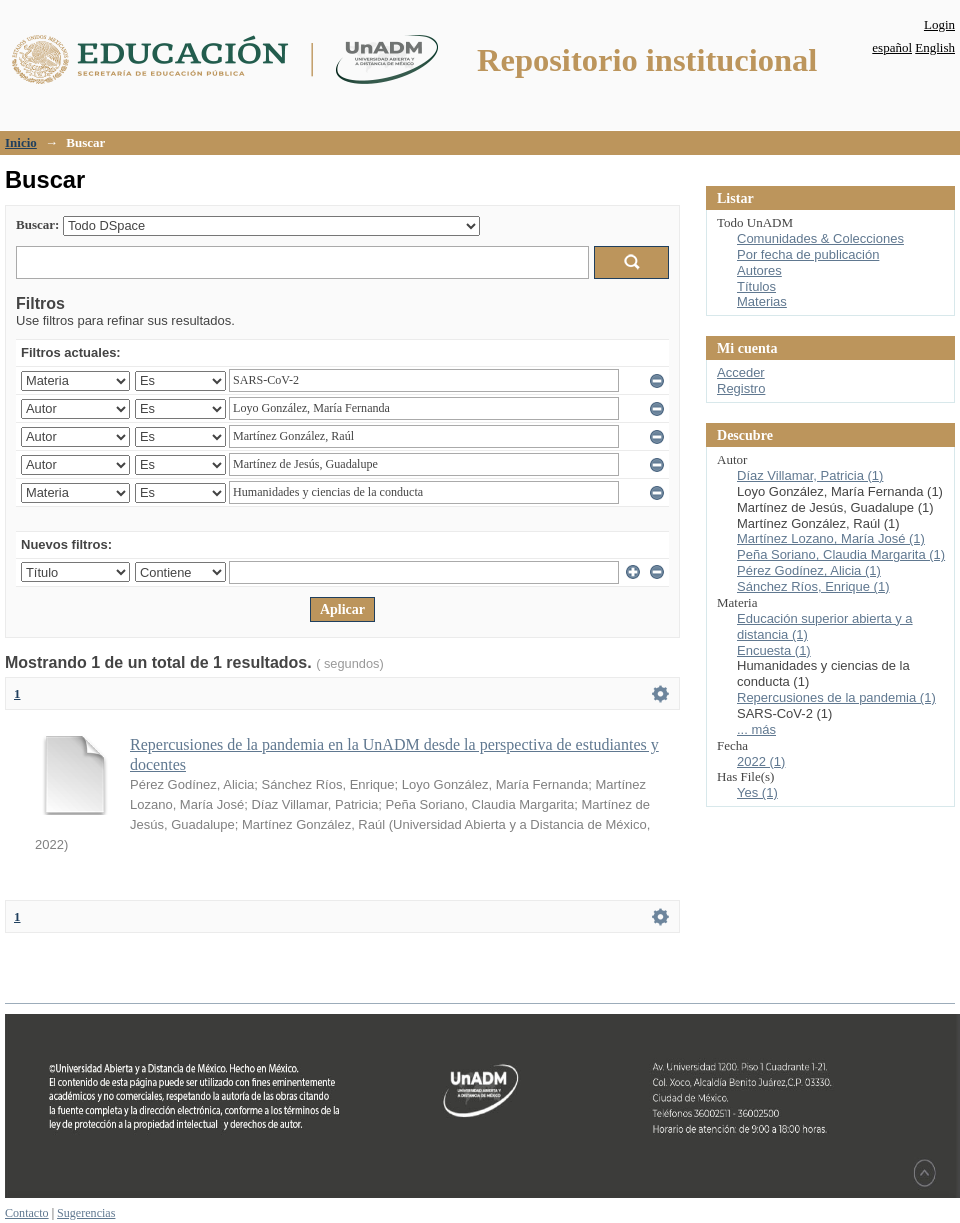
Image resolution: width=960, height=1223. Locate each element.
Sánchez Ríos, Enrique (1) (813, 586)
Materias (762, 301)
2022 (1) (761, 761)
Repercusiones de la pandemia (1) (836, 697)
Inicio (21, 142)
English (935, 47)
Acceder (741, 372)
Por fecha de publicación (808, 254)
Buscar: (37, 224)
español (892, 47)
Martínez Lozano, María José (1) (831, 538)
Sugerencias (86, 1213)
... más (756, 729)
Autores (759, 270)
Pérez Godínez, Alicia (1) (809, 570)
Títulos (756, 286)
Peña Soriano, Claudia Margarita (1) (841, 554)
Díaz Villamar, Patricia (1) (810, 475)
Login (939, 24)
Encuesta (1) (774, 650)
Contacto (27, 1213)
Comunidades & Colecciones (820, 238)
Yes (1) (757, 792)
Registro (741, 388)
